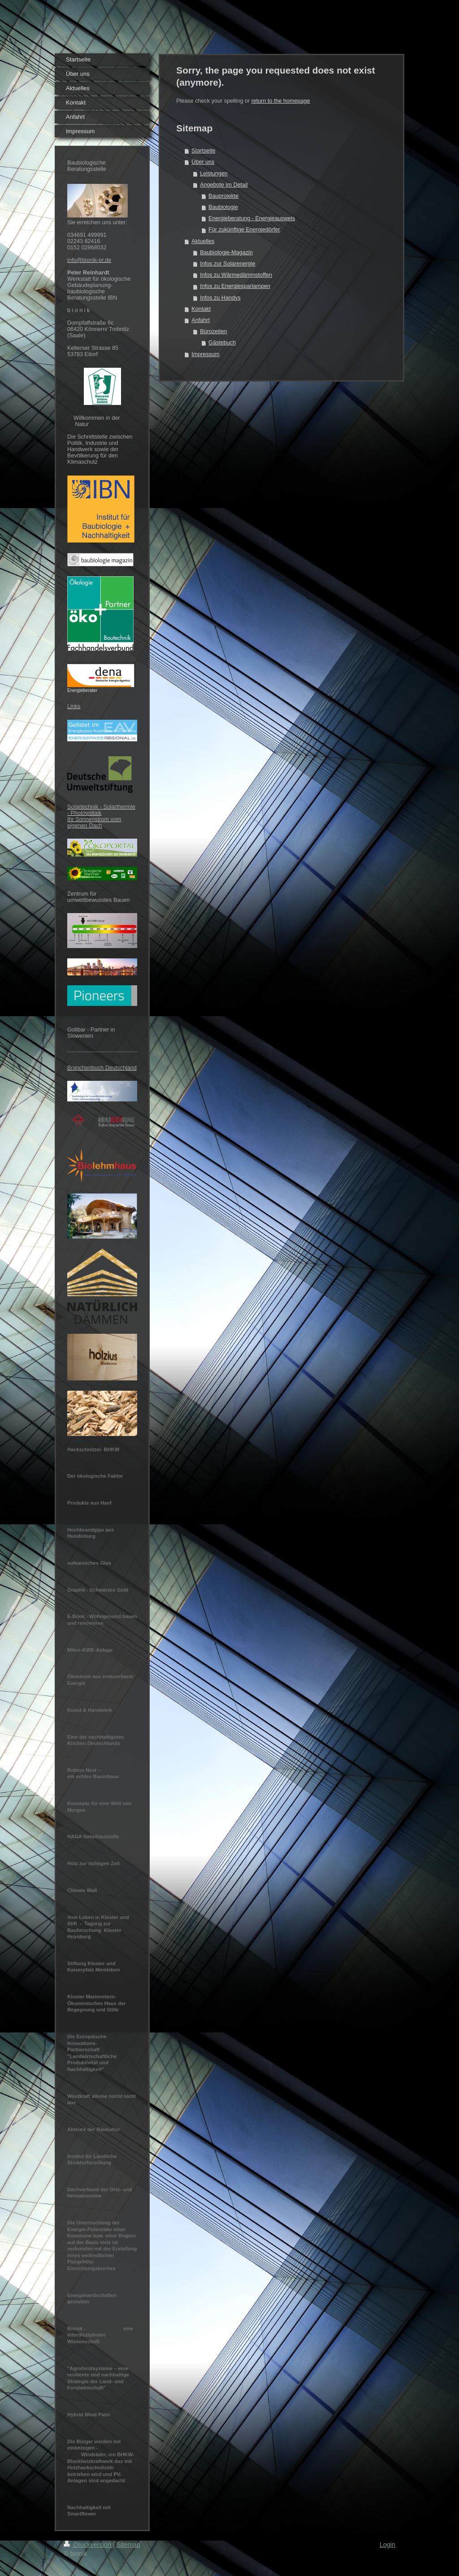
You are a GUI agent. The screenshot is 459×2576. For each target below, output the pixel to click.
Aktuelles (202, 241)
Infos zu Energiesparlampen (235, 286)
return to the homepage (280, 101)
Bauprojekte (223, 196)
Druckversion (88, 2544)
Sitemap (128, 2544)
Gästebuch (222, 342)
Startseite (203, 151)
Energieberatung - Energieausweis (251, 218)
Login (387, 2544)
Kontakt (201, 309)
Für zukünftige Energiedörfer (244, 229)
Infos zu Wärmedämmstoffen (236, 275)
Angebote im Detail (223, 185)
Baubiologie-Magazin (226, 252)
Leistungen (214, 173)
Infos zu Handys (220, 298)
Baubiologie (223, 207)
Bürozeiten (213, 331)
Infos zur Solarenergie (227, 264)
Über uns (202, 162)
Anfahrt (200, 320)
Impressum (205, 354)
